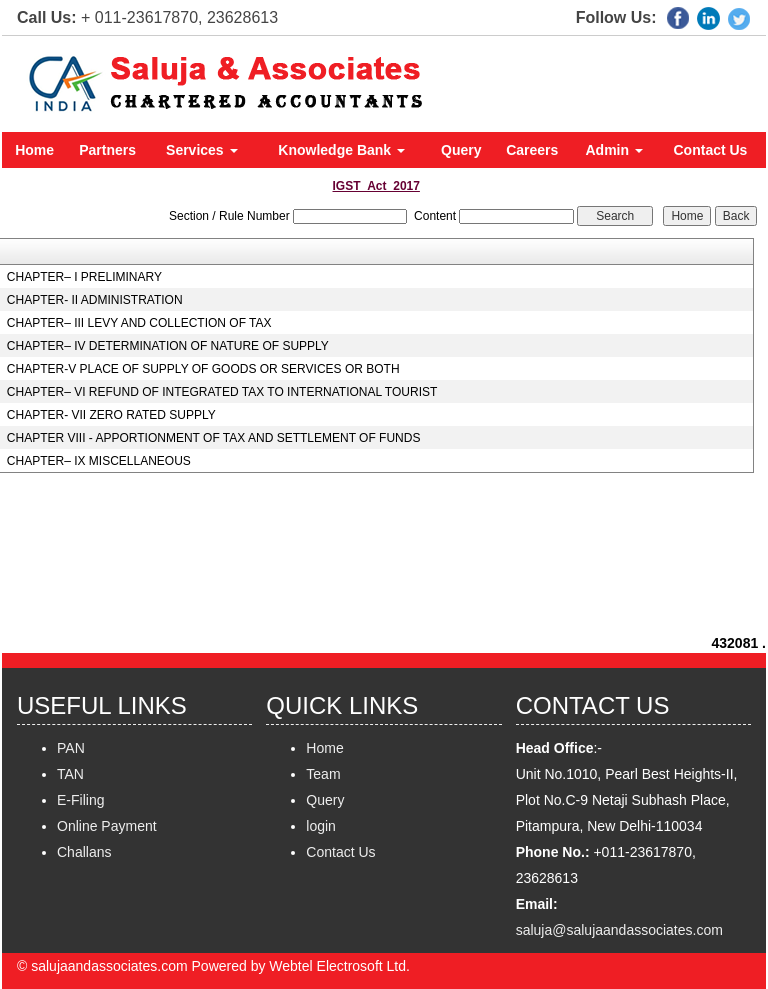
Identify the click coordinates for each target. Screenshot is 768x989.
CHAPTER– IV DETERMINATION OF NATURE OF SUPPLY (168, 346)
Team (323, 774)
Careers (532, 150)
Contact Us (711, 150)
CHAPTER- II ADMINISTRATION (95, 300)
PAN (71, 748)
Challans (84, 852)
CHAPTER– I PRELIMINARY (84, 277)
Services (202, 150)
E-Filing (80, 800)
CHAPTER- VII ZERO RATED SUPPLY (111, 415)
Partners (107, 150)
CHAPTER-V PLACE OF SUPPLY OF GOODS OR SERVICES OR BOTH (203, 369)
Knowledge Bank (341, 150)
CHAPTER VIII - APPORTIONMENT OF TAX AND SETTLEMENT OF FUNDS (214, 438)
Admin (614, 150)
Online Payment (107, 826)
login (321, 826)
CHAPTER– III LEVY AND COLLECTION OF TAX (139, 323)
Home (34, 150)
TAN (70, 774)
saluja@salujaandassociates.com (619, 930)
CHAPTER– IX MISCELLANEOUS (99, 461)
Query (461, 150)
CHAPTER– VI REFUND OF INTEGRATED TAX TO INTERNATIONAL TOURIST (222, 392)
